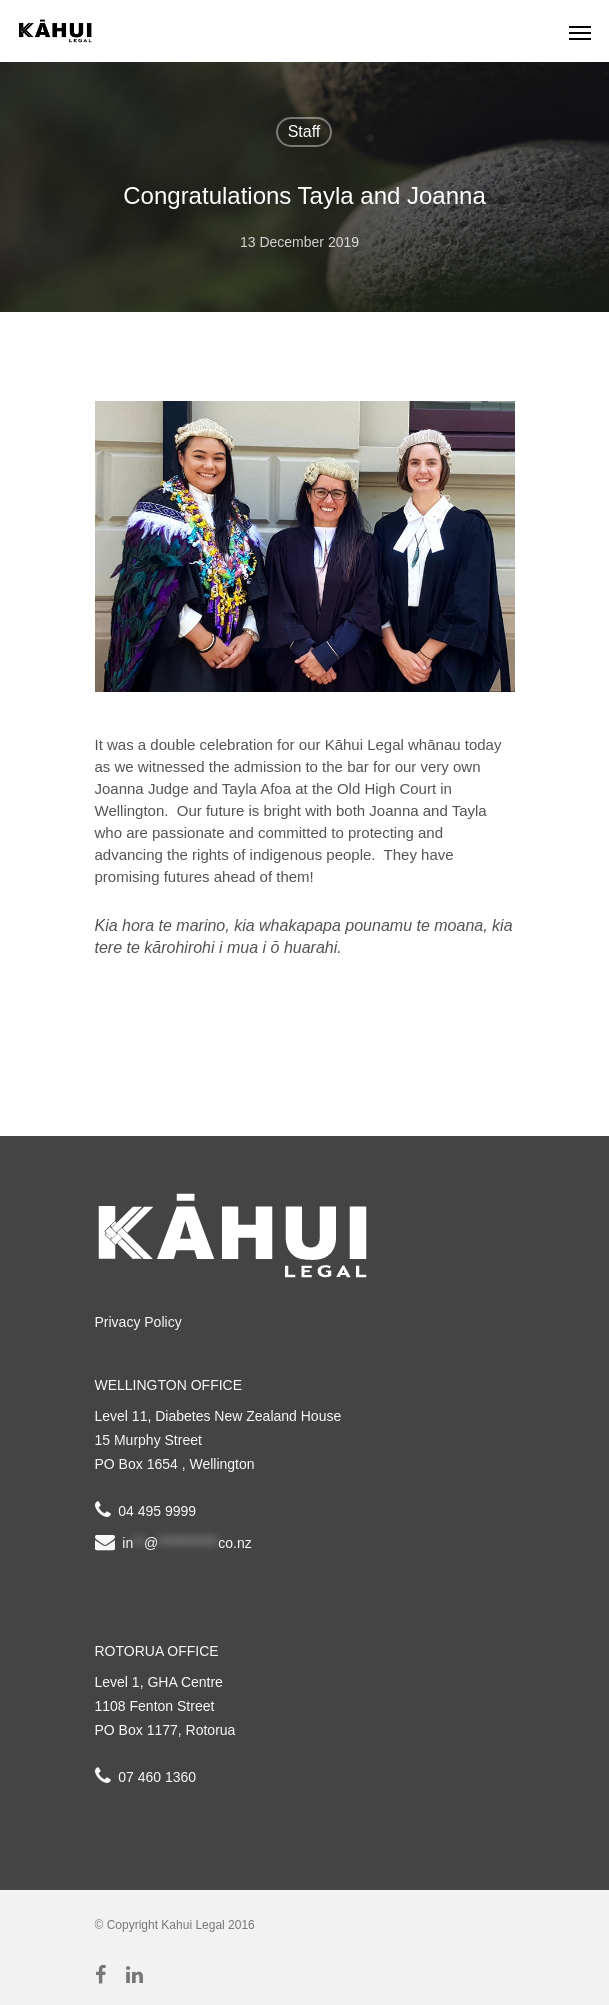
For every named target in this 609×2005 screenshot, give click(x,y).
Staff (304, 131)
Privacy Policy (138, 1322)
